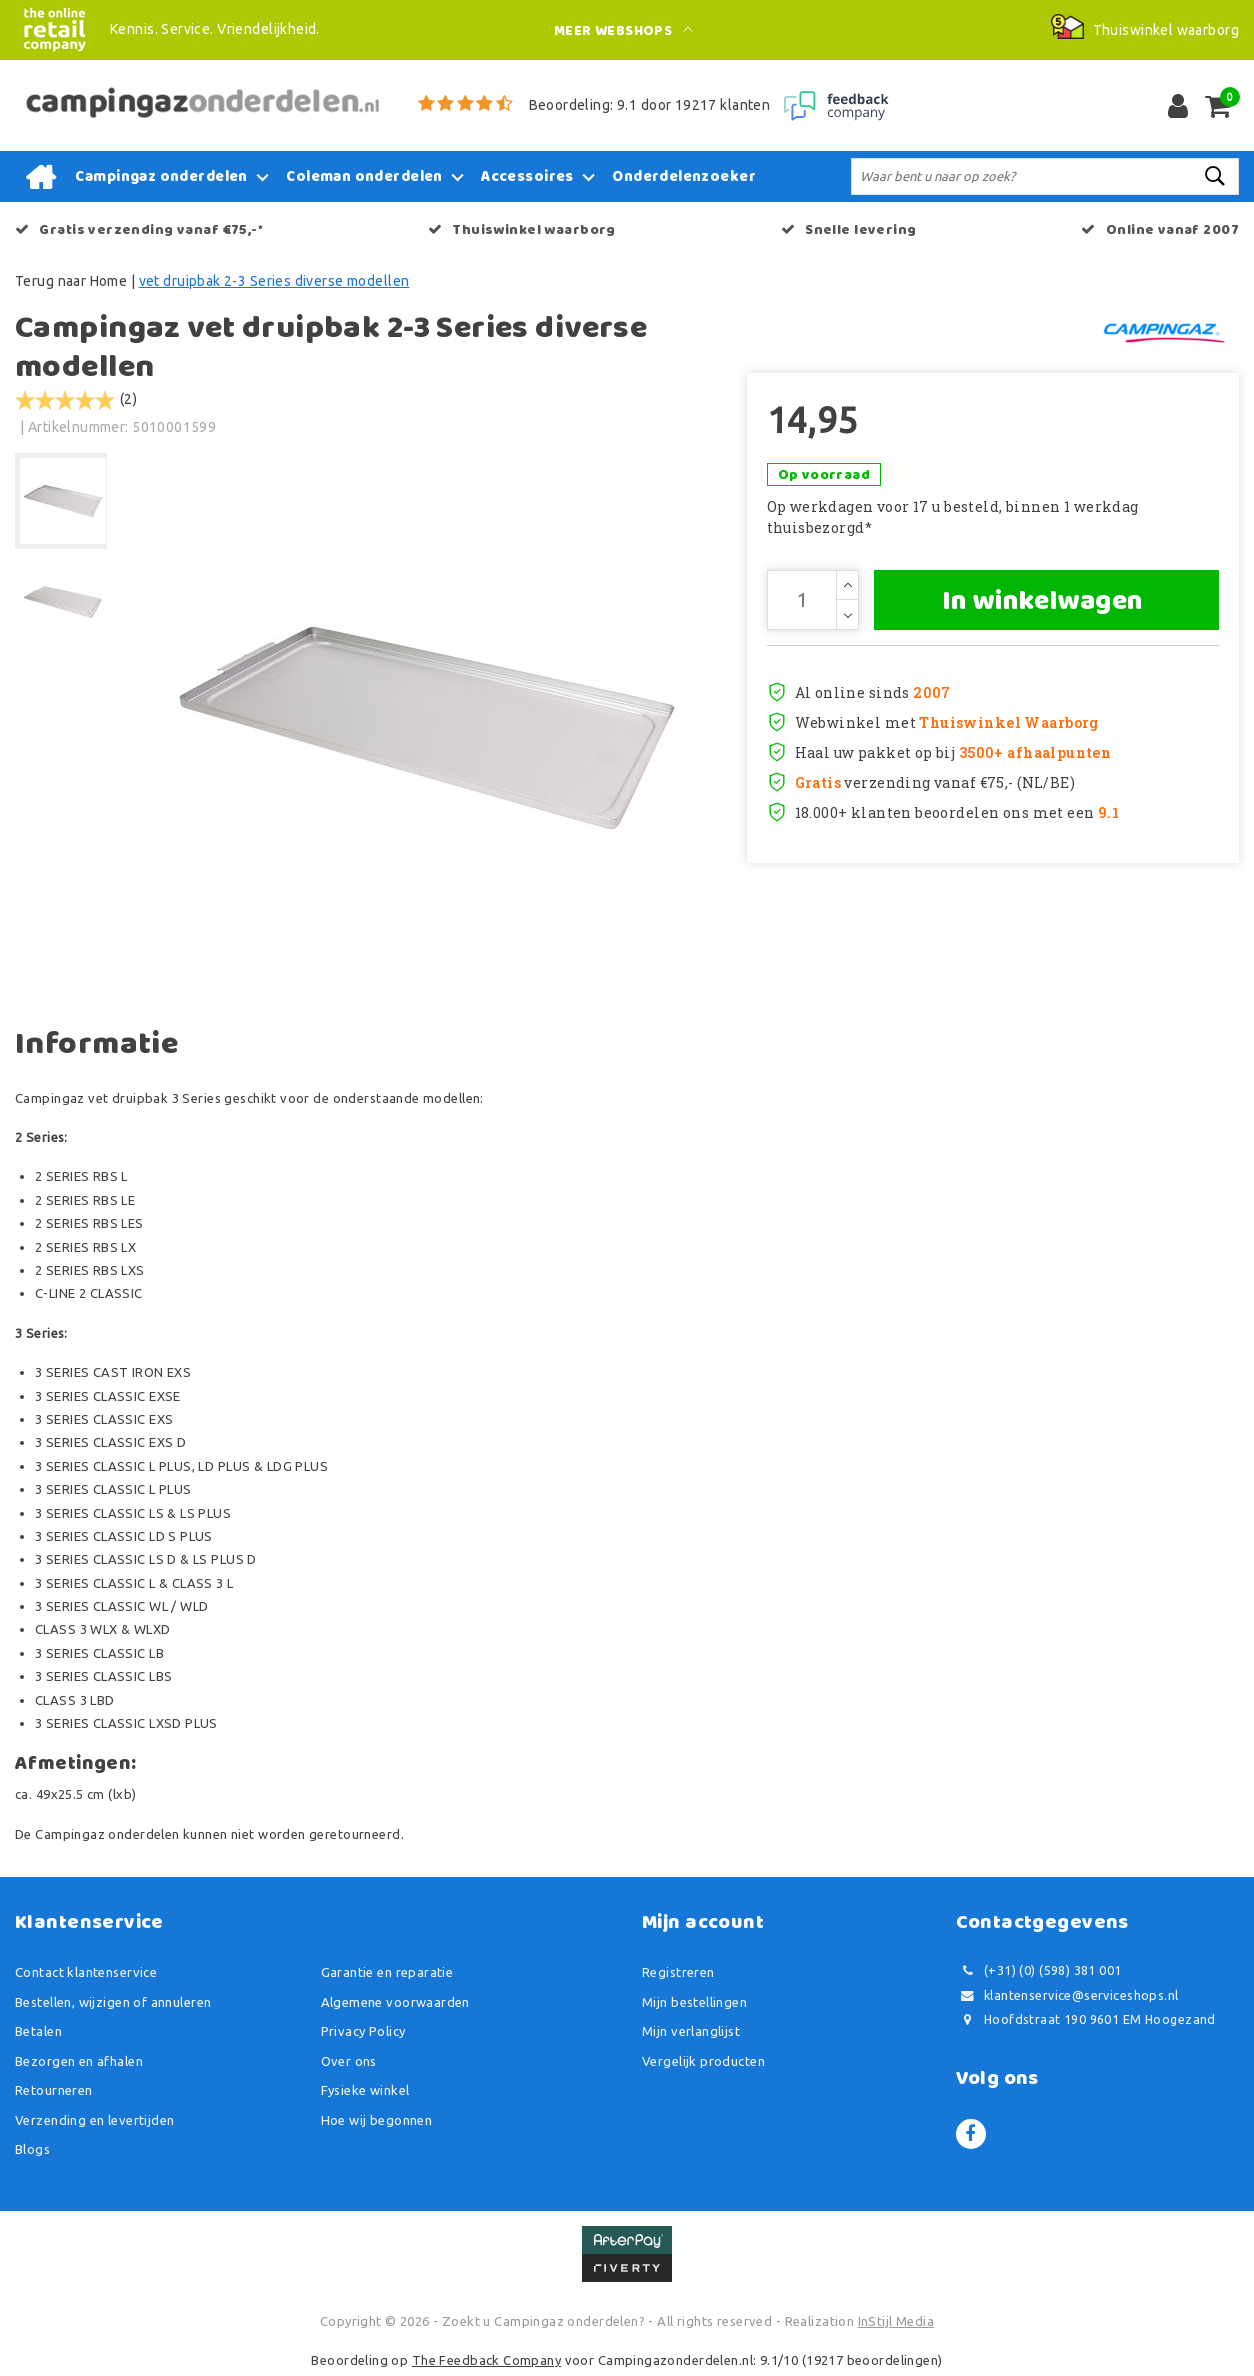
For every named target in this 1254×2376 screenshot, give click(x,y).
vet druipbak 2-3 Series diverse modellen (274, 281)
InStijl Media (896, 2321)
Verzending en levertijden (95, 2120)
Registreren (678, 1972)
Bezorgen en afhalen (79, 2061)
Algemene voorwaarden (395, 2002)
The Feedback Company (486, 2360)
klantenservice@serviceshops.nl (1067, 1995)
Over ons (349, 2061)
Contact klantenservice (86, 1972)
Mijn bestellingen (694, 2002)
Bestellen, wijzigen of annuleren (113, 2002)
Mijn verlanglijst (691, 2031)
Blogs (32, 2149)
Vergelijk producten (703, 2061)
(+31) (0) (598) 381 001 (1039, 1970)
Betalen (38, 2031)
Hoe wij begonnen (377, 2120)
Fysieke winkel (365, 2090)
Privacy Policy (363, 2031)
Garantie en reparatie (387, 1972)
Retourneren (54, 2090)
